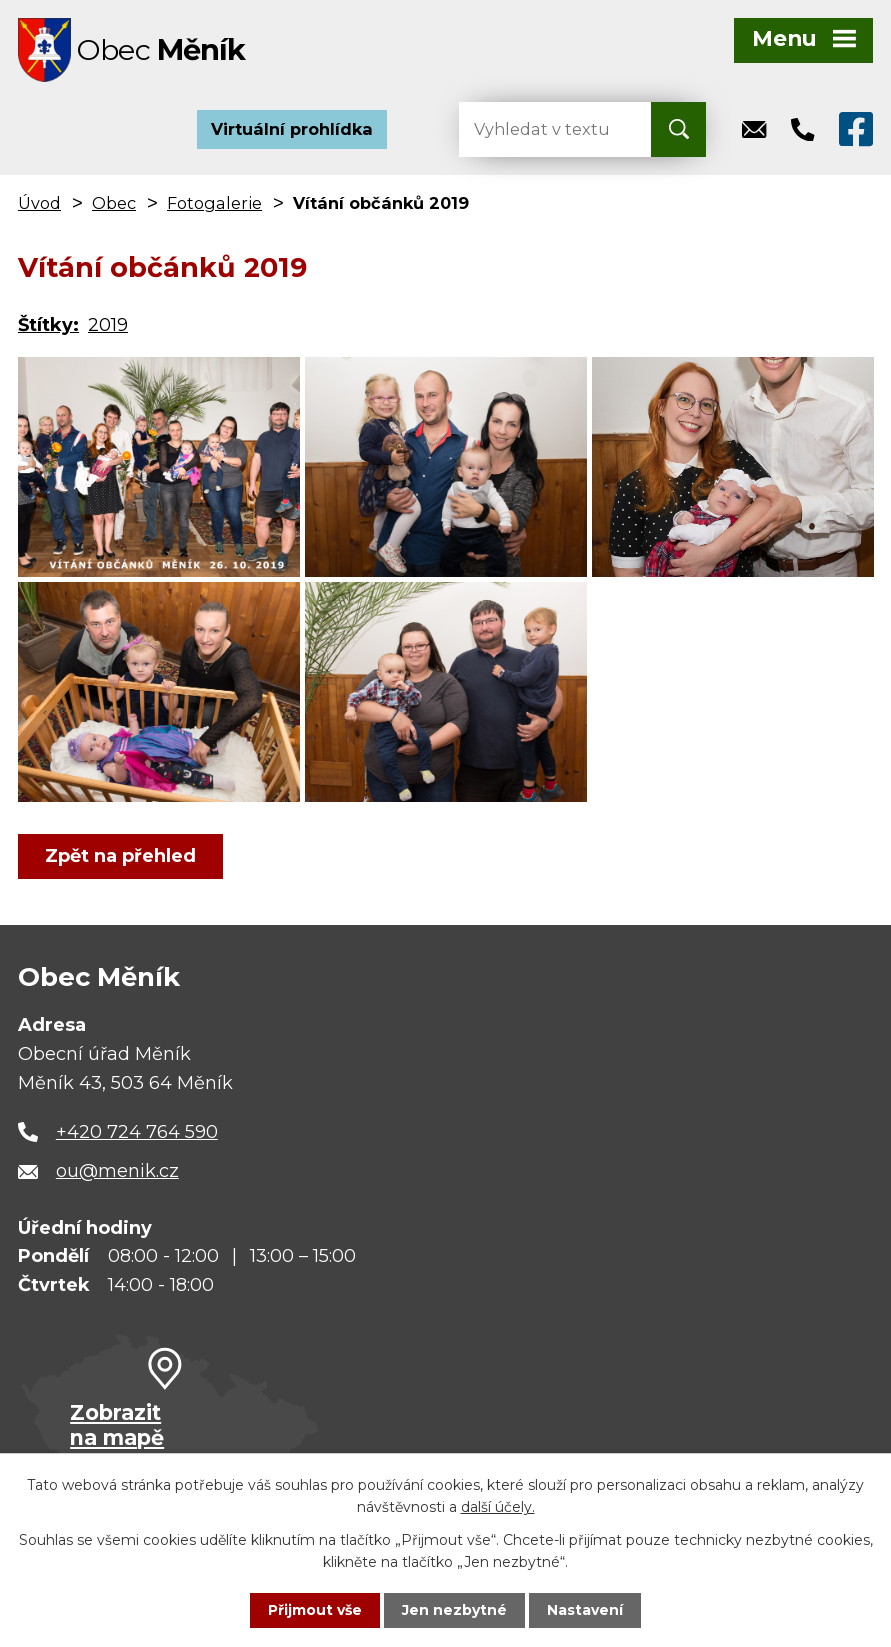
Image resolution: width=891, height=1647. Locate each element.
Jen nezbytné (454, 1610)
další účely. (498, 1507)
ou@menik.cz (117, 1172)
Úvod (39, 204)
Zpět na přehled (120, 857)
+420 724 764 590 (137, 1132)
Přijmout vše (315, 1610)
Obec (114, 204)
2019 (108, 326)
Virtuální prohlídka (292, 130)
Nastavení (585, 1610)
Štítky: (48, 326)
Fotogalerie (214, 204)
